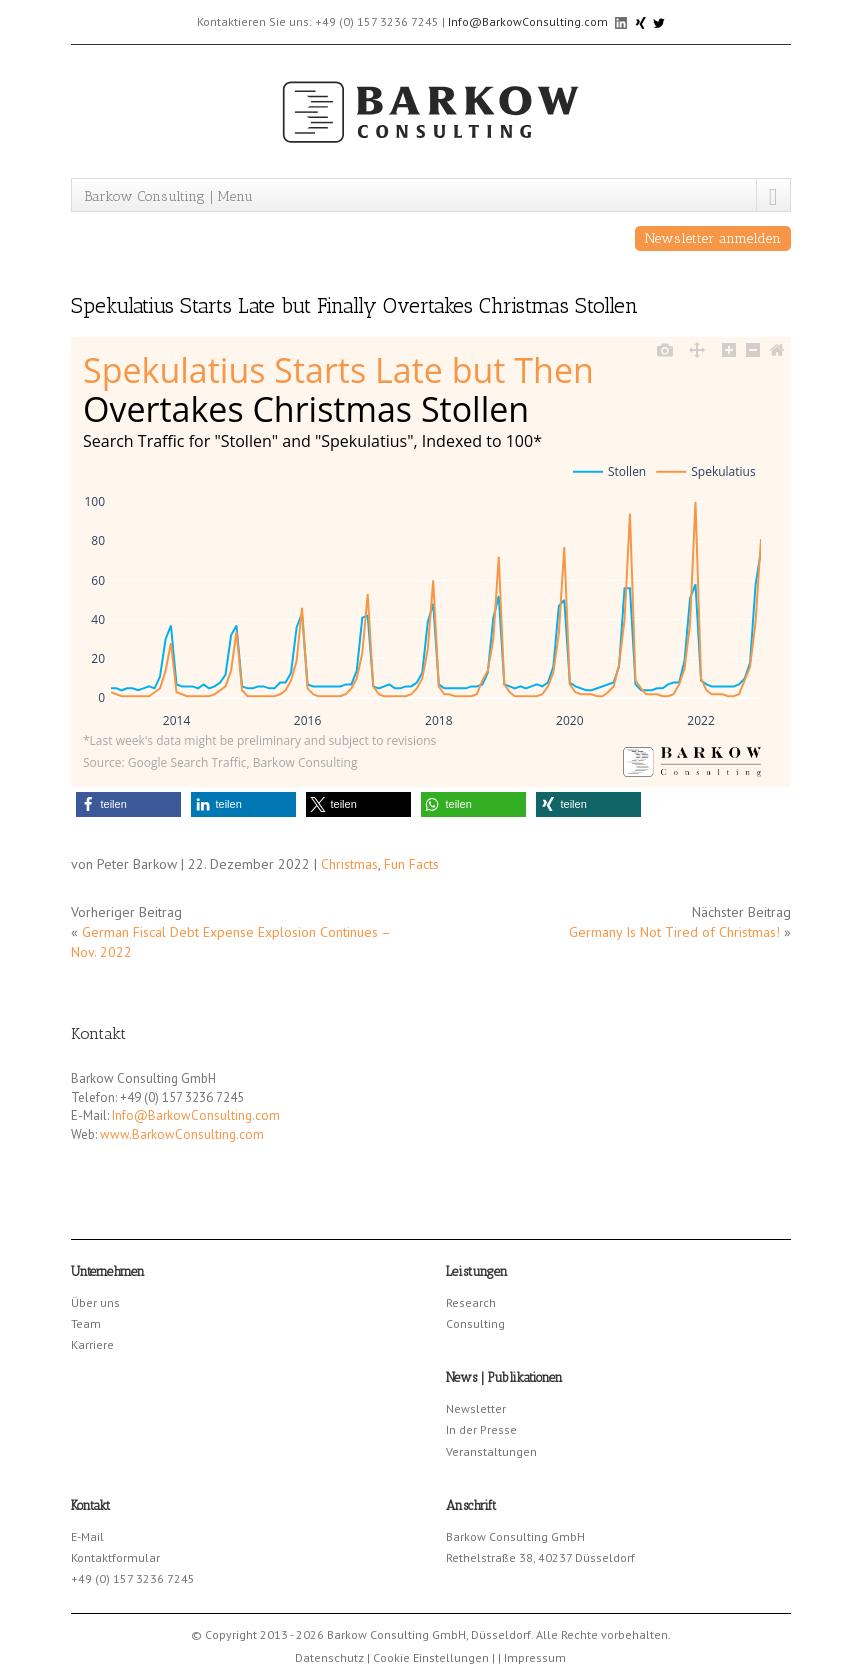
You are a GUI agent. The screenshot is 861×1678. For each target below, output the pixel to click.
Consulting (475, 1323)
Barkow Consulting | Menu (168, 196)
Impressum (535, 1657)
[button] (128, 804)
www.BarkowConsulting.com (182, 1134)
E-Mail (87, 1536)
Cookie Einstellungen (431, 1657)
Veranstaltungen (491, 1451)
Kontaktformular (115, 1557)
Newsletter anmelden (713, 238)
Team (86, 1323)
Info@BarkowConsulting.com (528, 21)
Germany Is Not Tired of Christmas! (674, 932)
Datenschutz (329, 1657)
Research (471, 1302)
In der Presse (481, 1429)
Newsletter (476, 1408)
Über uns (95, 1302)
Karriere (92, 1344)
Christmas (349, 864)
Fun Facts (411, 864)
